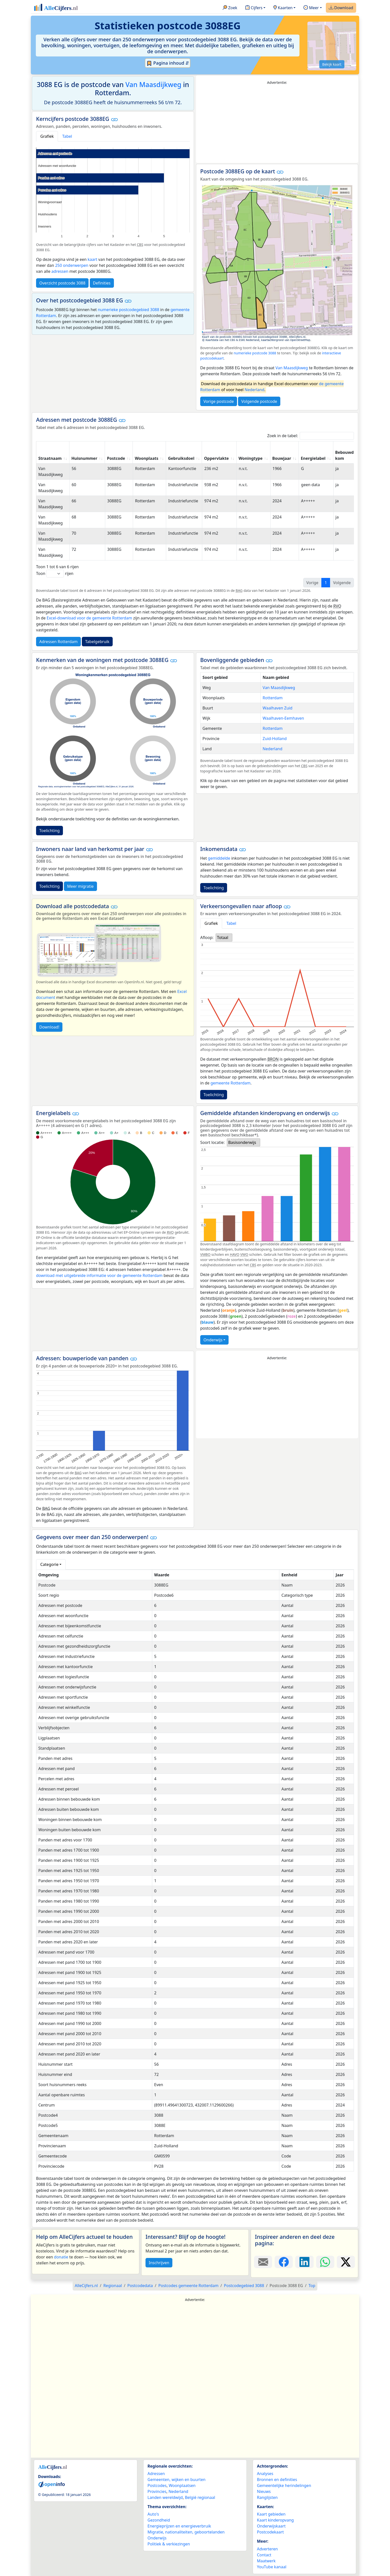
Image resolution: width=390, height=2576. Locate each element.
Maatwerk (266, 2561)
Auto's (153, 2514)
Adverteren (267, 2549)
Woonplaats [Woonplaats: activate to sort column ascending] (146, 458)
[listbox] (224, 937)
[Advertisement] (277, 124)
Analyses (265, 2473)
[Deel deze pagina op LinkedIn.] (304, 2262)
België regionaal (200, 2497)
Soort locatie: (212, 1142)
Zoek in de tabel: (310, 436)
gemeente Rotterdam (230, 1083)
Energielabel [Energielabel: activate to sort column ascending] (313, 458)
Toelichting (49, 830)
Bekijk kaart (331, 64)
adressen (59, 271)
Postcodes (157, 2485)
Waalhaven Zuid (277, 708)
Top (311, 2285)
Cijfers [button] (253, 8)
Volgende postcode (259, 401)
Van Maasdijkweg (153, 84)
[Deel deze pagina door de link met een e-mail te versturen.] (263, 2262)
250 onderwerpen (72, 265)
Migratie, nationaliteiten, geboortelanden (186, 2532)
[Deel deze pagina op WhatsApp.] (325, 2262)
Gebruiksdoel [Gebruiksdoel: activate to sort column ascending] (181, 458)
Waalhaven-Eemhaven (283, 718)
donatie (61, 2257)
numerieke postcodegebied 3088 (128, 309)
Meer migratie (80, 886)
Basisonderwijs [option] (242, 1142)
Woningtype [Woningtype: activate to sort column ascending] (251, 458)
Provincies (156, 2491)
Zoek (230, 8)
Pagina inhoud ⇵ (167, 63)
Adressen (156, 2473)
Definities (102, 283)
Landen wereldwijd (165, 2497)
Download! (49, 1027)
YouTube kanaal (271, 2567)
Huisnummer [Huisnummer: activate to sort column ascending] (84, 458)
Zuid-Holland (275, 738)
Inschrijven (159, 2262)
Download (341, 8)
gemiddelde (219, 858)
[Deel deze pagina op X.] (346, 2262)
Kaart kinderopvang (275, 2520)
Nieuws (264, 2491)
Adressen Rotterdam (58, 641)
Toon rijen (54, 573)
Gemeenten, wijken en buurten (176, 2479)
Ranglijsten (267, 2497)
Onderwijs (212, 1340)
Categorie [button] (49, 1564)
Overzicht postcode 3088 (62, 283)
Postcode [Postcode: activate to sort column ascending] (116, 458)
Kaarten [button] (282, 8)
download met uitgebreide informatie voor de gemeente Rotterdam (99, 1275)
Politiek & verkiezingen (168, 2544)
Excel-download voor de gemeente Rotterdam (89, 618)
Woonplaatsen (182, 2485)
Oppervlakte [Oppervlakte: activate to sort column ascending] (216, 458)
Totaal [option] (222, 937)
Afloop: (206, 937)
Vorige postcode (218, 401)
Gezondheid (158, 2520)
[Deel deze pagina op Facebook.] (284, 2262)
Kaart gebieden (271, 2514)
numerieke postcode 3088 (255, 353)
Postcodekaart (270, 2532)
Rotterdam (273, 698)
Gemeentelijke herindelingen (284, 2485)
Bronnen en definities (277, 2479)
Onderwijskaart (271, 2526)
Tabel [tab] (67, 136)
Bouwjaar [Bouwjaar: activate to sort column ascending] (281, 458)
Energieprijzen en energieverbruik (179, 2526)
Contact (264, 2555)
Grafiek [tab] (47, 136)
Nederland (254, 389)
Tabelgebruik (97, 641)
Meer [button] (311, 8)
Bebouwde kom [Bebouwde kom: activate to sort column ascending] (345, 455)
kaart (92, 259)
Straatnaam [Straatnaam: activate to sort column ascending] (50, 458)
